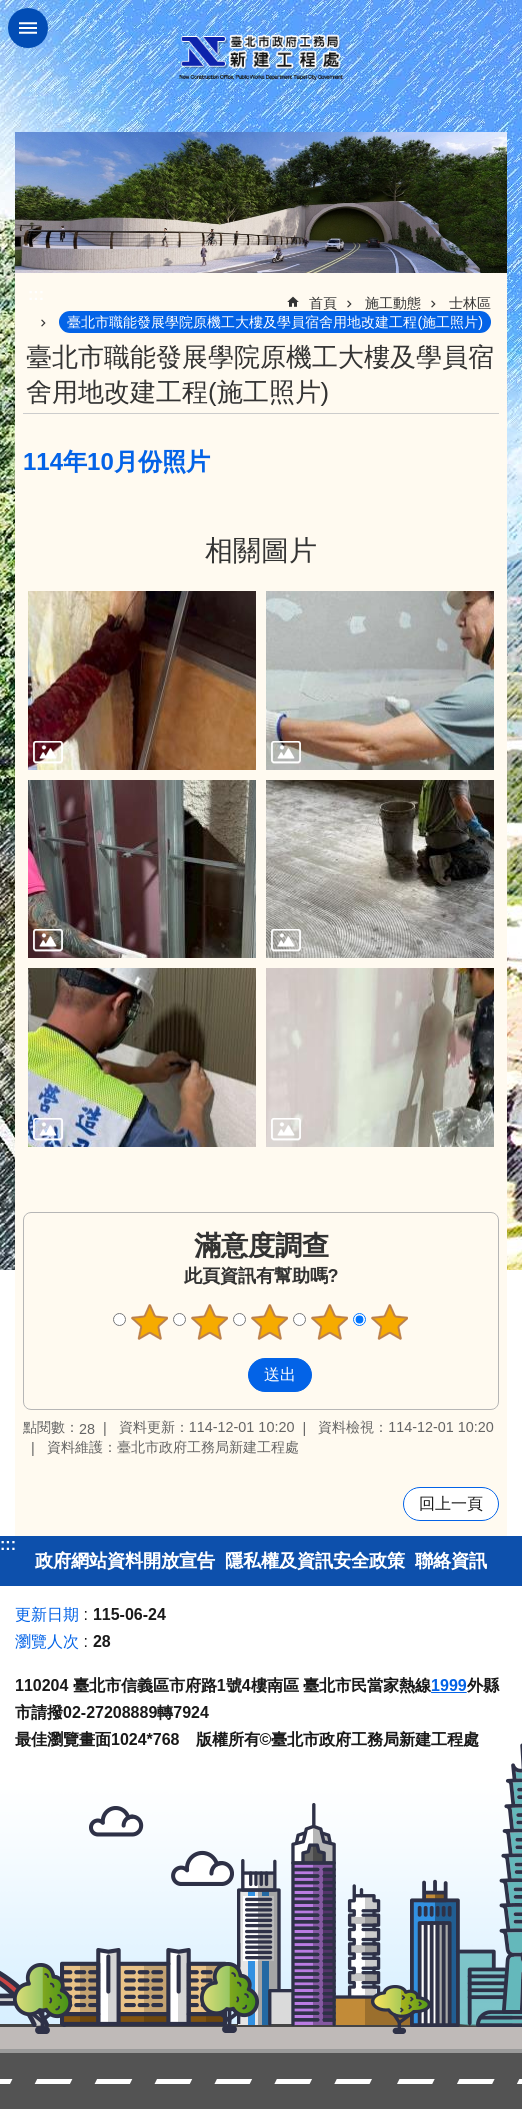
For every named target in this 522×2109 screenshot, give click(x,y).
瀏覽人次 (47, 1641)
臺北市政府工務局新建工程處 (261, 57)
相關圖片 (261, 550)
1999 (449, 1685)
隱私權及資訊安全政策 (315, 1561)
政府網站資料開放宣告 (125, 1561)
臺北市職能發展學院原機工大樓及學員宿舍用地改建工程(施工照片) (275, 322)
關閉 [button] (28, 28)
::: (8, 1544)
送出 (229, 1375)
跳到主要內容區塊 (10, 10)
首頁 (323, 303)
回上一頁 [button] (451, 1503)
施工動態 (393, 303)
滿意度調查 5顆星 (390, 1322)
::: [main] (36, 294)
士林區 (470, 303)
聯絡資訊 (451, 1561)
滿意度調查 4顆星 (330, 1322)
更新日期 (47, 1614)
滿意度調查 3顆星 (270, 1322)
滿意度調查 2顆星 (210, 1322)
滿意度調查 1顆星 (150, 1322)
